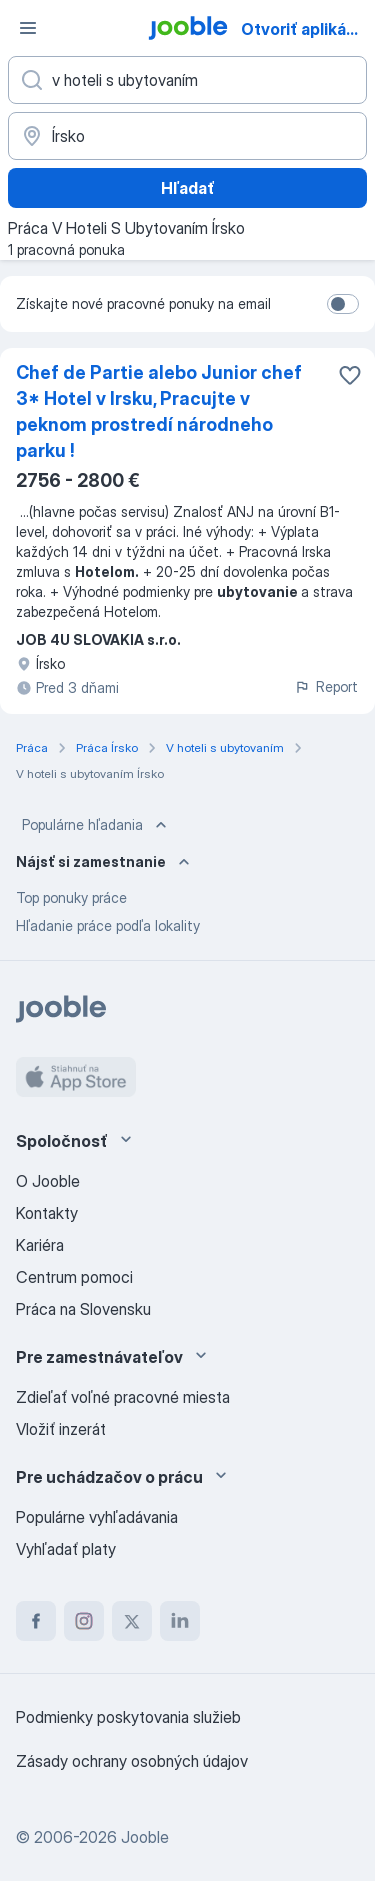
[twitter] (132, 1621)
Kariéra (40, 1245)
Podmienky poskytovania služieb (128, 1717)
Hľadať (188, 188)
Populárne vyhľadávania (97, 1517)
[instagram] (84, 1621)
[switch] (343, 304)
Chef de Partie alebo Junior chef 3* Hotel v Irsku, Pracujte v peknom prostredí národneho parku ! (159, 411)
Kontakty (47, 1213)
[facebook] (36, 1621)
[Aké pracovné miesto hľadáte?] (187, 80)
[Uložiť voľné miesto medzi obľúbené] (350, 375)
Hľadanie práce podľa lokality (108, 925)
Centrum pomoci (74, 1277)
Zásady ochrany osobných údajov (132, 1761)
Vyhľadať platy (66, 1549)
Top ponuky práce (71, 897)
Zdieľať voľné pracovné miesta (123, 1397)
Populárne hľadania (96, 825)
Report (326, 686)
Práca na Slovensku (83, 1309)
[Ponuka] (28, 28)
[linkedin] (180, 1621)
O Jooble (48, 1181)
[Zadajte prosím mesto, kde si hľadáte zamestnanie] (187, 136)
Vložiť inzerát (61, 1429)
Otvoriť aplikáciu (305, 29)
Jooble (145, 1837)
